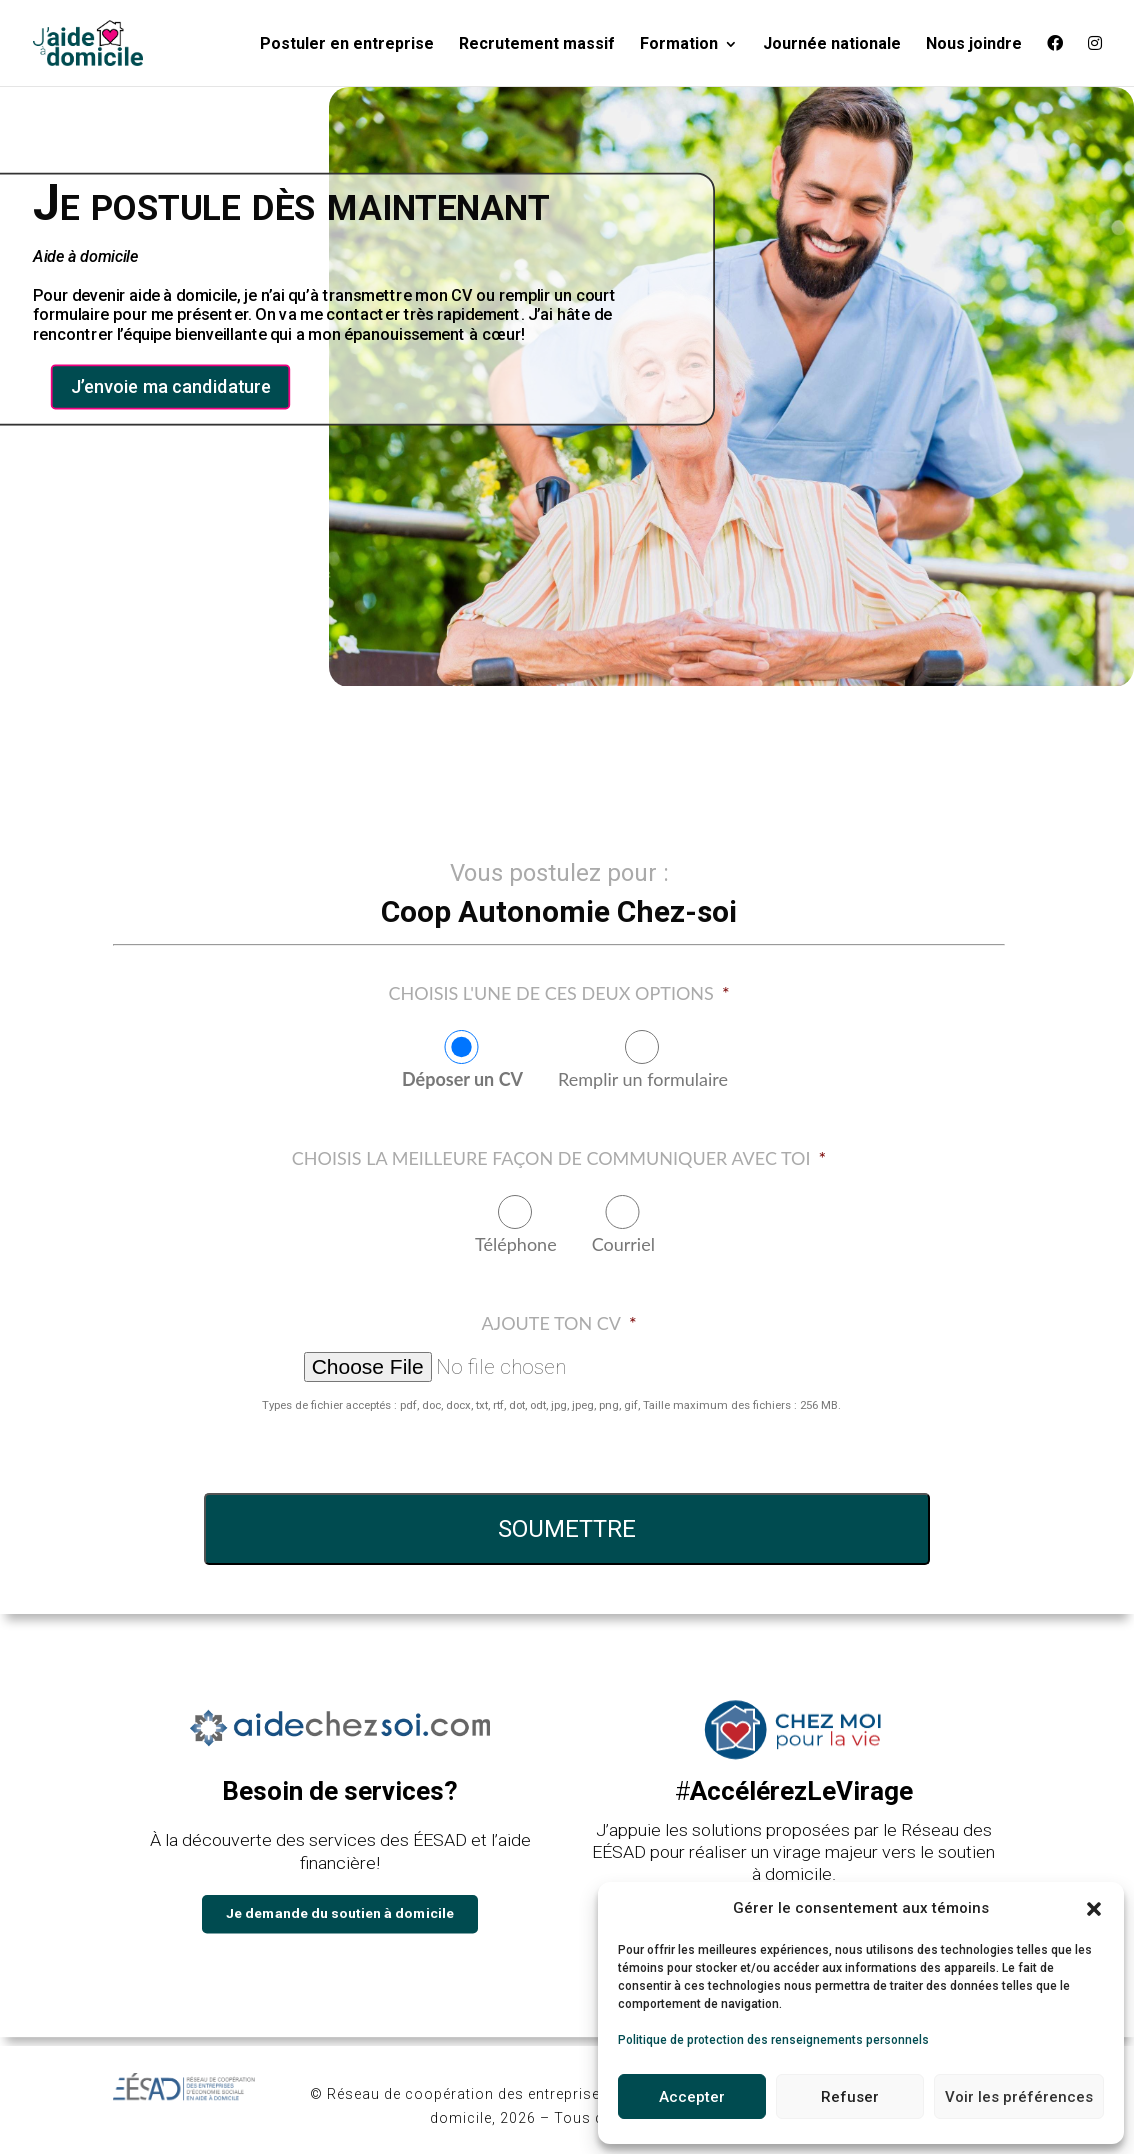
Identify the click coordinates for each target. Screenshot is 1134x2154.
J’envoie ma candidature (171, 387)
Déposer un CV (462, 1079)
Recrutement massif (537, 45)
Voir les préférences (1019, 2097)
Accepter (692, 2097)
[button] (1094, 1909)
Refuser (850, 2097)
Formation (679, 45)
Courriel (623, 1244)
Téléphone (516, 1244)
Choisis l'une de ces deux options (558, 993)
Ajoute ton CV (558, 1323)
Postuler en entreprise (347, 45)
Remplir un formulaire (643, 1079)
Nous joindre (974, 45)
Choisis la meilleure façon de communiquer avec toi (559, 1158)
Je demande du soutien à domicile (340, 1912)
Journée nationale (832, 45)
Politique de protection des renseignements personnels (773, 2040)
